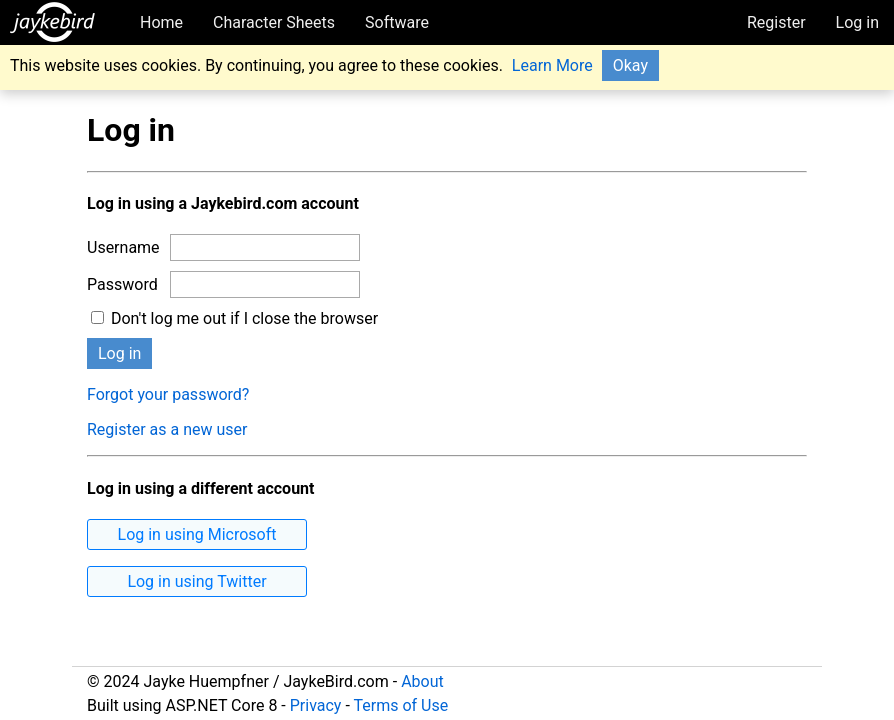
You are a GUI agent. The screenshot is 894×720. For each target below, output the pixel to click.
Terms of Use (400, 705)
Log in (857, 22)
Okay (630, 65)
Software (397, 22)
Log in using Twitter (196, 581)
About (422, 681)
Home (161, 22)
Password (122, 284)
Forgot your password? (168, 394)
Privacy (316, 705)
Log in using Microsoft (197, 534)
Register (776, 22)
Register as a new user (167, 429)
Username (123, 247)
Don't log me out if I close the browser (234, 318)
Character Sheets (274, 22)
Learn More (552, 65)
